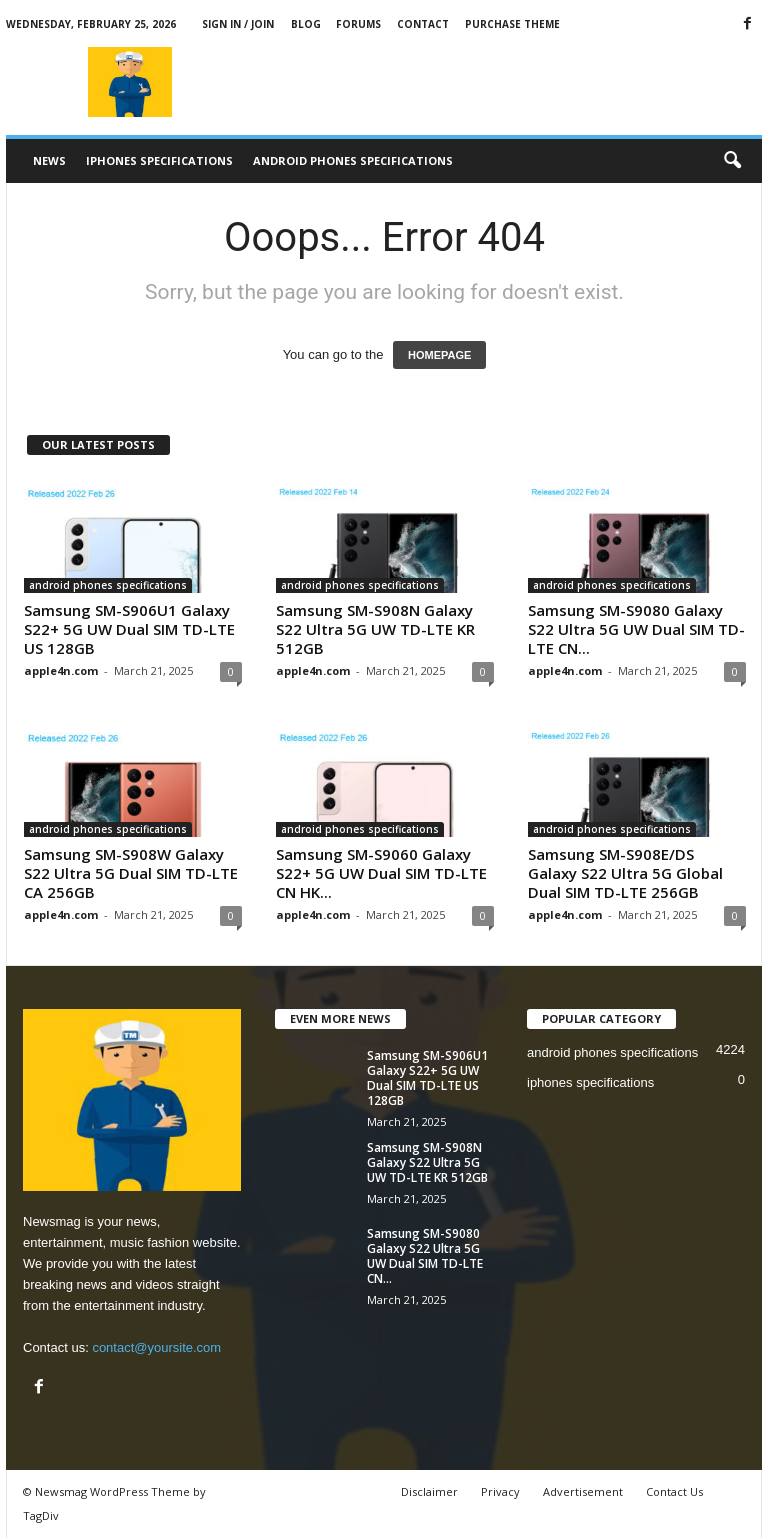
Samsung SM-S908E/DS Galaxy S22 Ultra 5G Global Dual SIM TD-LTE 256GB (625, 873)
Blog (306, 24)
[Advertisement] (508, 82)
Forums (358, 24)
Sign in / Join (238, 24)
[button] (732, 161)
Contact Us (674, 1491)
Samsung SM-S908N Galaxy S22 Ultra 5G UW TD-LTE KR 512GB (375, 629)
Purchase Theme (512, 24)
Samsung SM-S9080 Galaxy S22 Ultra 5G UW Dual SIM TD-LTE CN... (636, 629)
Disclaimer (429, 1491)
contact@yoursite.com (156, 1347)
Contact (423, 24)
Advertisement (583, 1491)
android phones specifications (353, 160)
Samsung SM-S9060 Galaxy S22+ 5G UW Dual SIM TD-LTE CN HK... (381, 873)
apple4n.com (61, 670)
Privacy (500, 1491)
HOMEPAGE (439, 355)
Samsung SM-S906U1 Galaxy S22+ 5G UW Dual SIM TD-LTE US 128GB (129, 629)
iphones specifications (159, 160)
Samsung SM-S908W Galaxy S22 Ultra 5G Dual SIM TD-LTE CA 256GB (131, 873)
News (49, 160)
